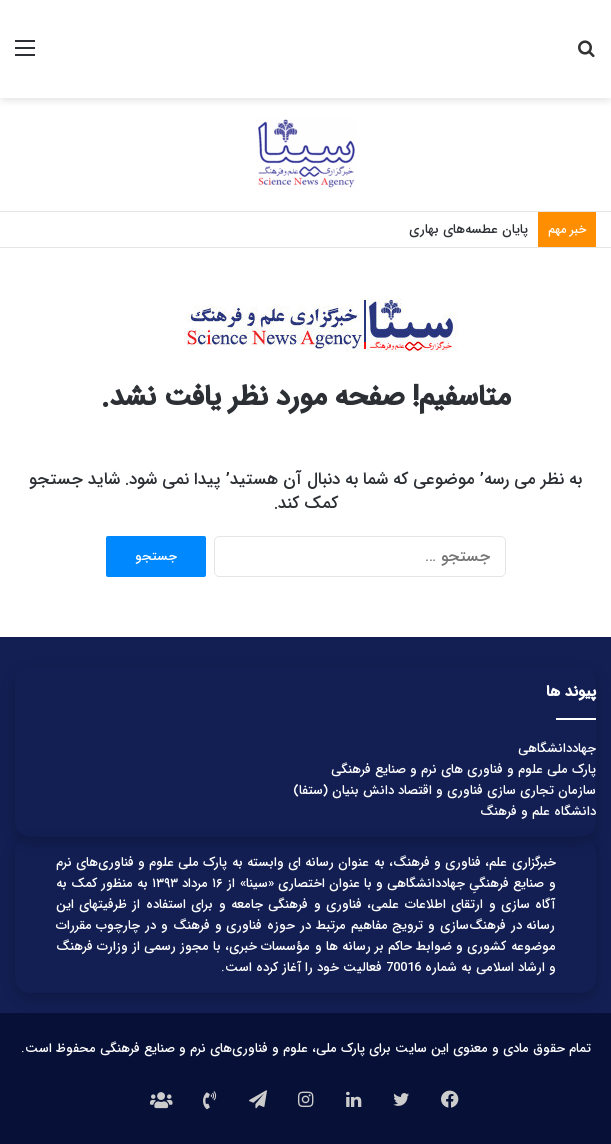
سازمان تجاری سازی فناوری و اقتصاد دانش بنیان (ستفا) (444, 790)
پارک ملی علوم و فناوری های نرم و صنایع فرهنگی (463, 769)
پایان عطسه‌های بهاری (468, 229)
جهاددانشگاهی (557, 748)
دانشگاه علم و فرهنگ (538, 811)
